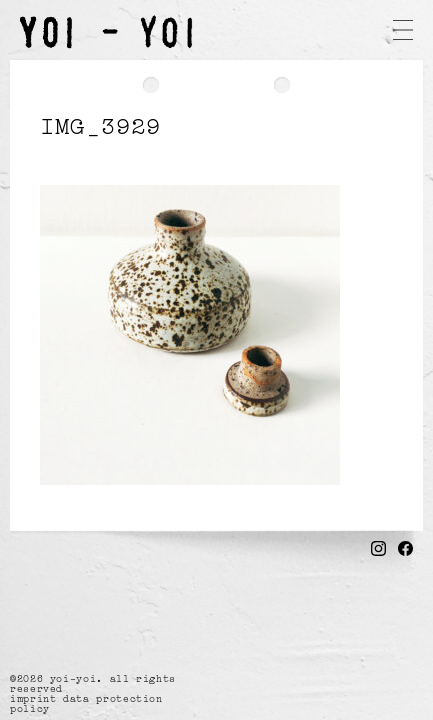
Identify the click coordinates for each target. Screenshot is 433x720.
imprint (33, 698)
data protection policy (86, 703)
